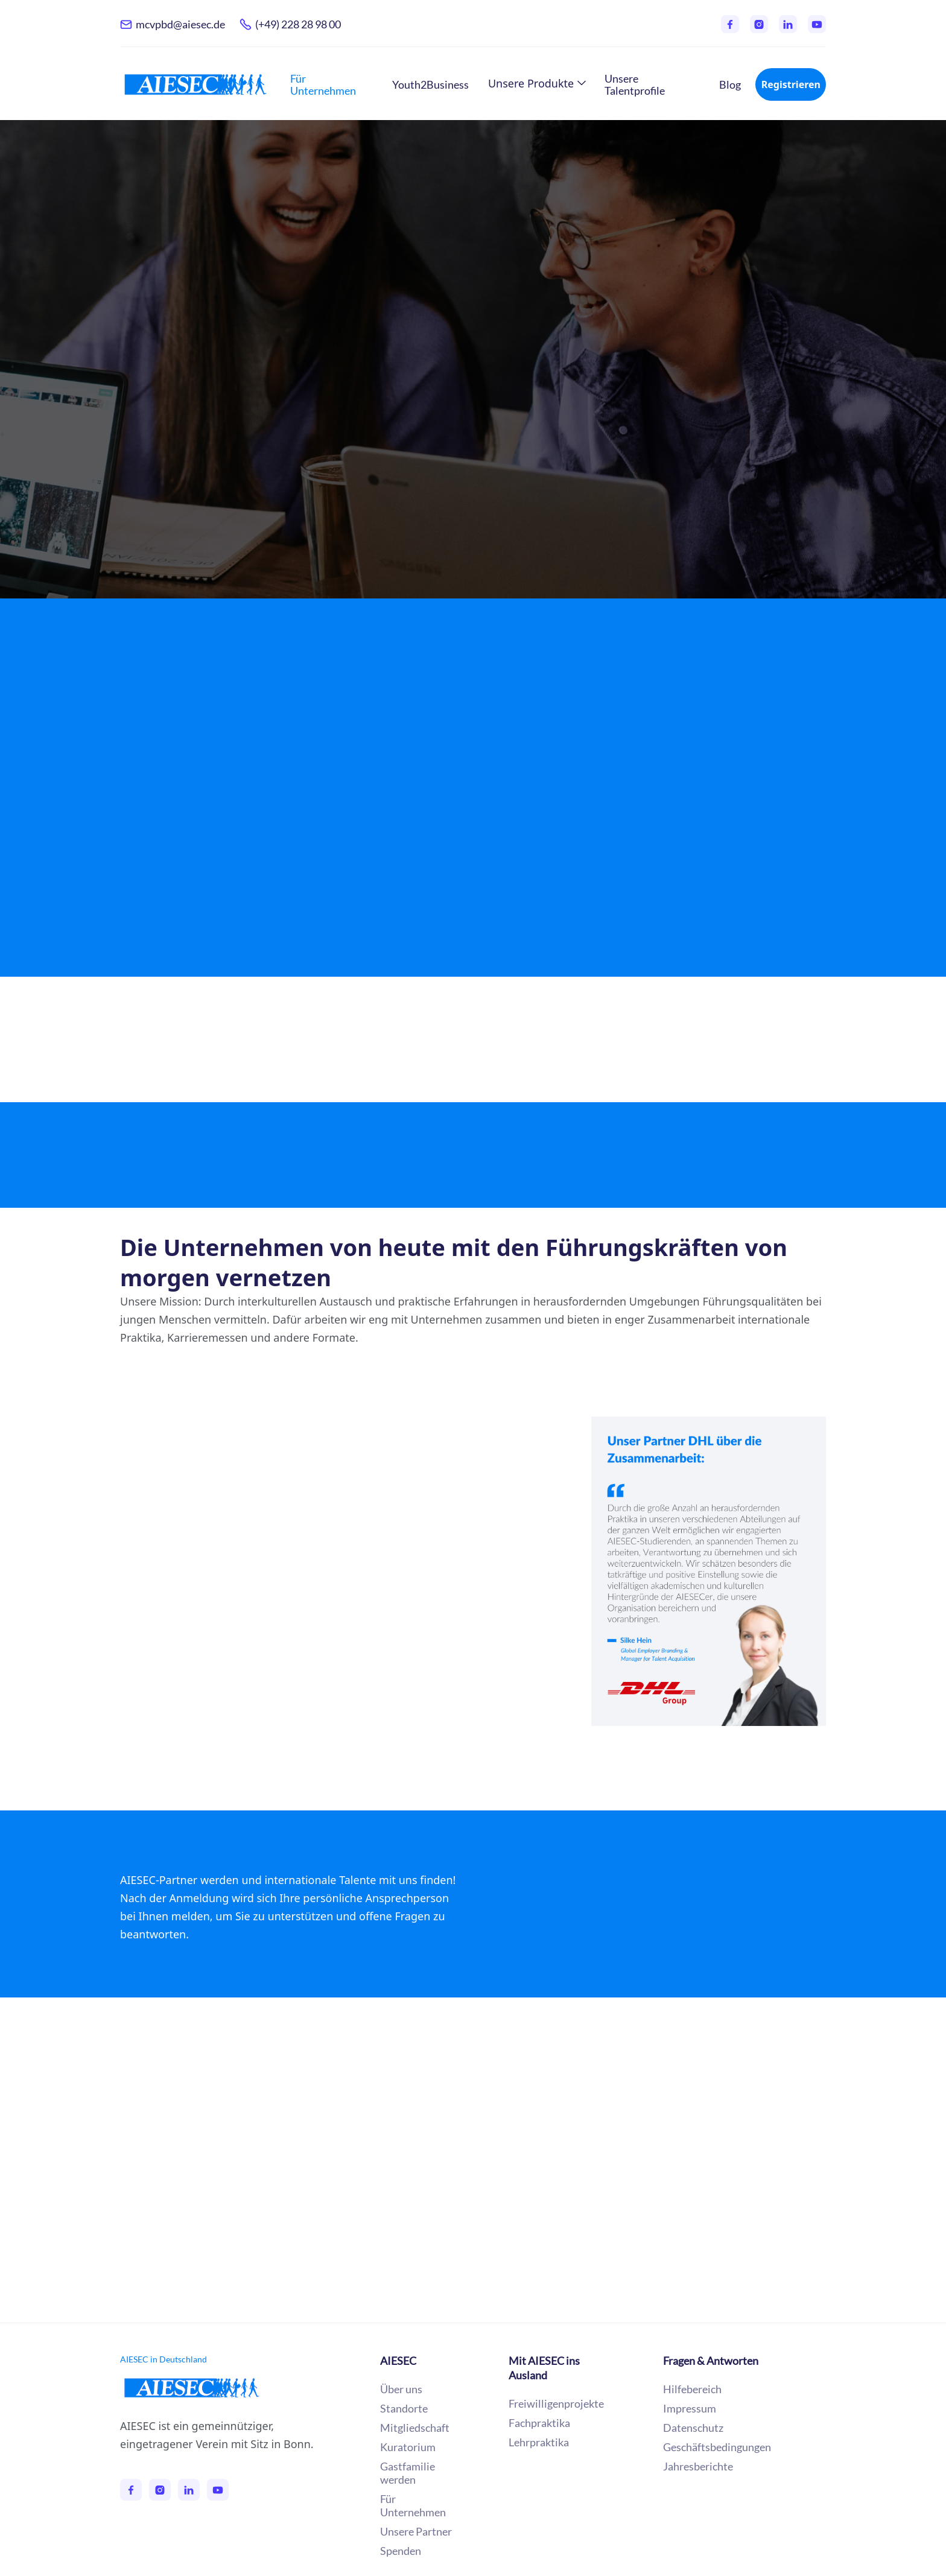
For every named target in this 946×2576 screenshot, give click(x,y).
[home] (195, 84)
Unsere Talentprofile (635, 84)
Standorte (404, 2408)
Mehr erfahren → (184, 435)
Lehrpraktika (539, 2442)
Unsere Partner (473, 2030)
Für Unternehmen (323, 84)
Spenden (400, 2550)
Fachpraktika (539, 2422)
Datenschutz (693, 2427)
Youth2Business (430, 84)
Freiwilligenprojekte (556, 2403)
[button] (536, 83)
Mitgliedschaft (414, 2427)
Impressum (689, 2408)
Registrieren (791, 84)
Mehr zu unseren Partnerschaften (234, 1782)
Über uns (401, 2389)
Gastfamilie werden (407, 2473)
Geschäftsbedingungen (717, 2447)
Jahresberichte (698, 2466)
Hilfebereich (692, 2389)
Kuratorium (408, 2447)
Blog (730, 84)
